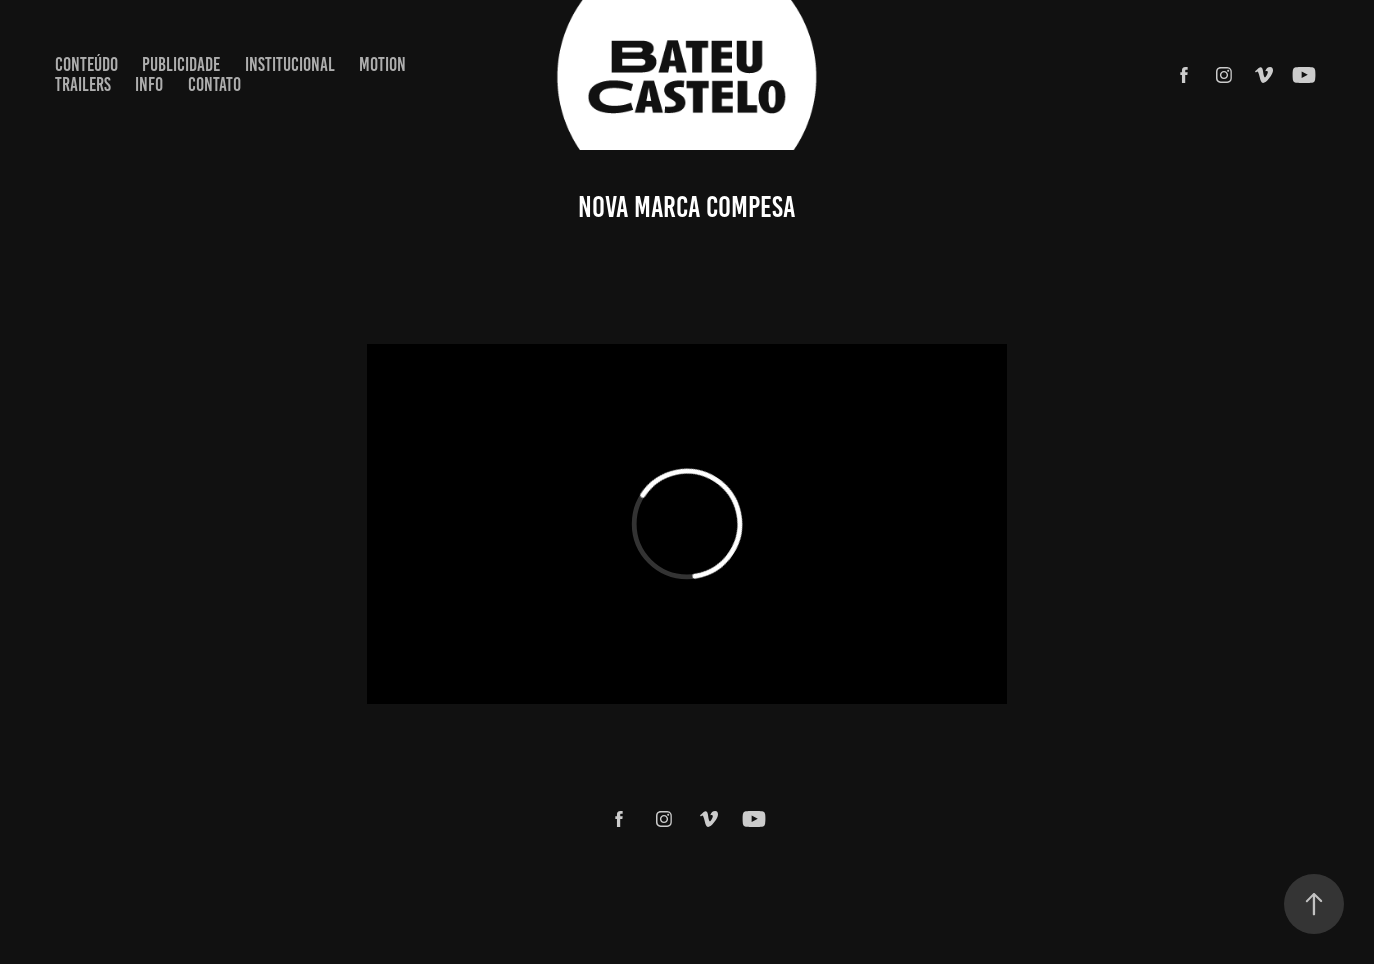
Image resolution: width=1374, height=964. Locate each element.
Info (149, 84)
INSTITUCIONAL (290, 64)
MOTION (382, 64)
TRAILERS (83, 84)
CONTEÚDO (86, 64)
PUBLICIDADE (181, 64)
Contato (214, 84)
